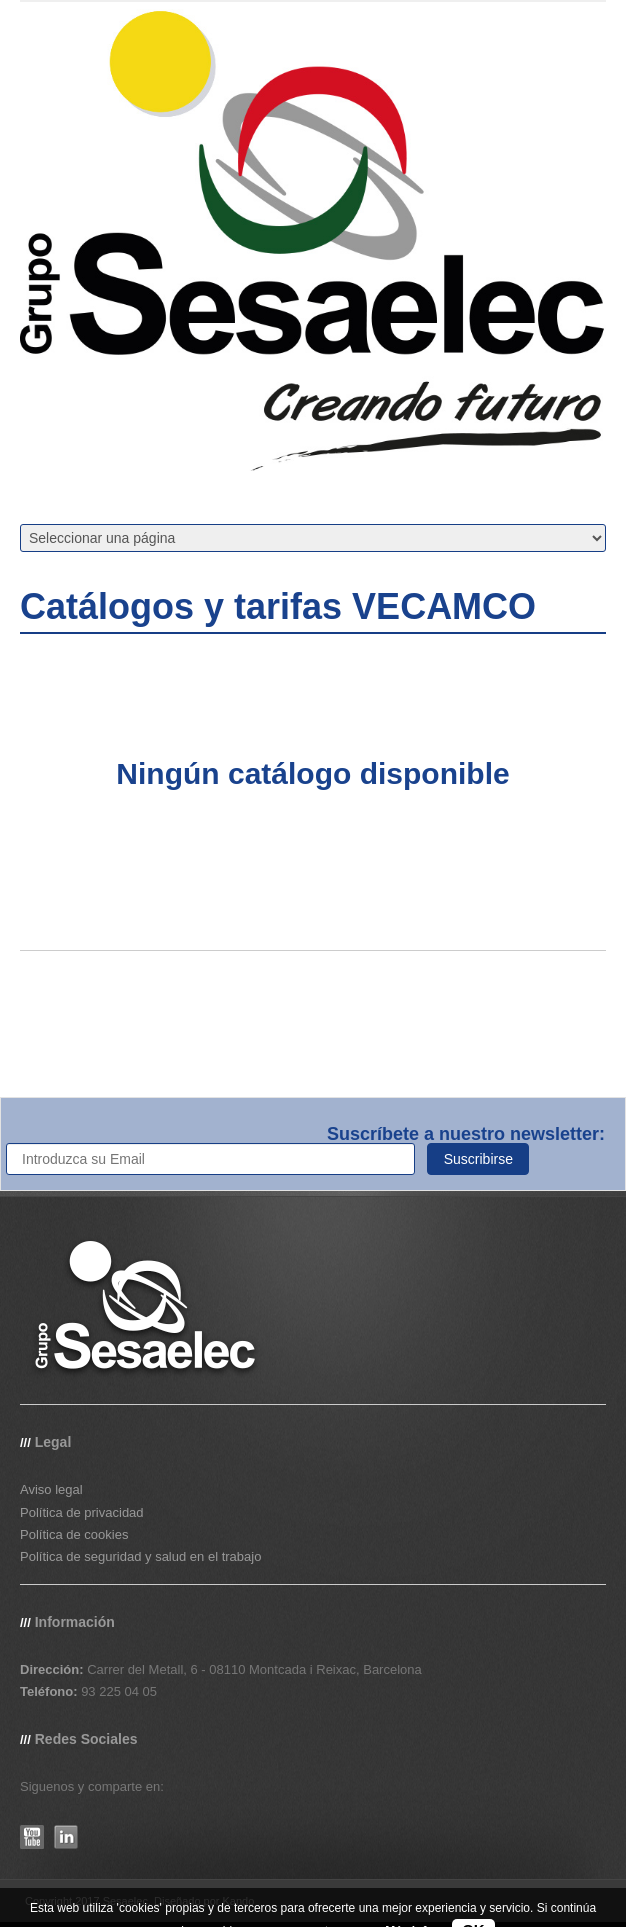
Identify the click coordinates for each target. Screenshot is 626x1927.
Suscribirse (478, 1159)
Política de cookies (74, 1534)
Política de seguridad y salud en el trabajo (140, 1556)
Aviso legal (51, 1489)
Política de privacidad (82, 1512)
